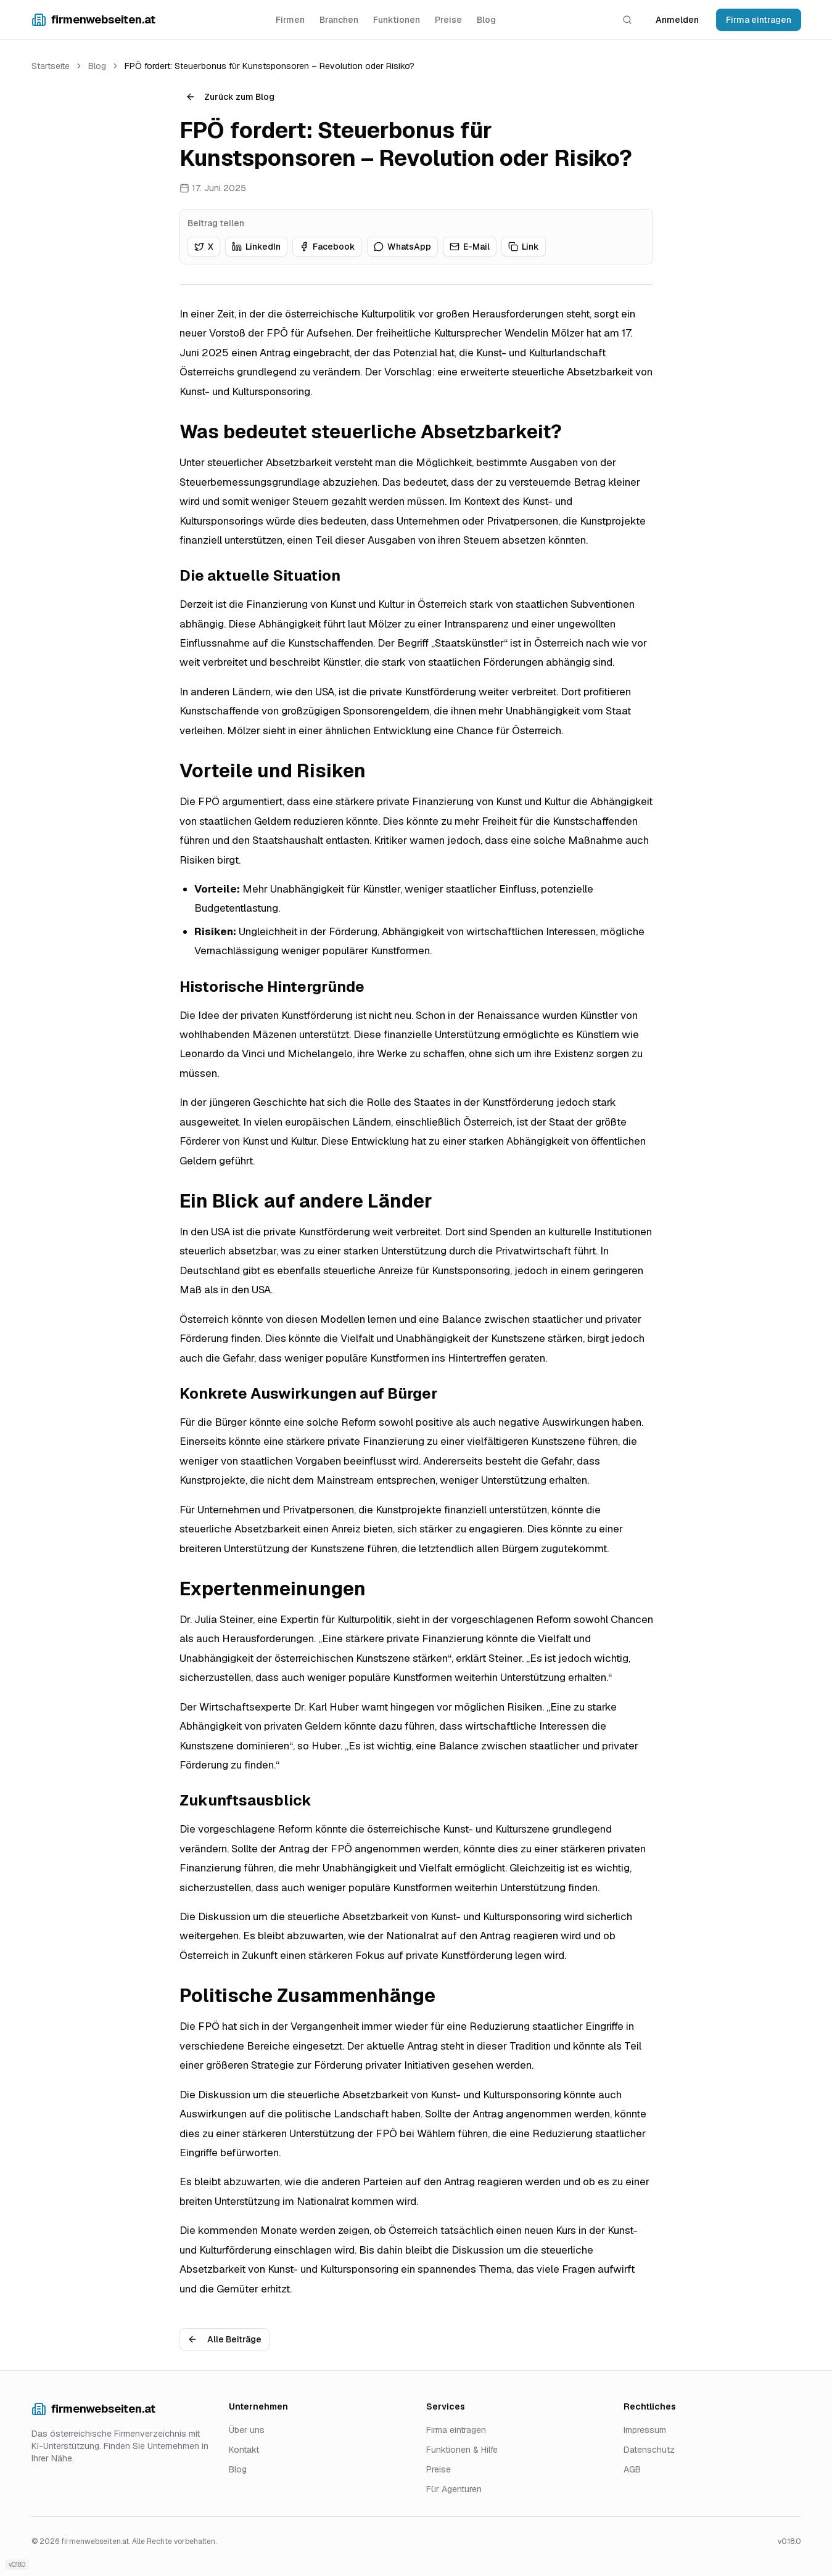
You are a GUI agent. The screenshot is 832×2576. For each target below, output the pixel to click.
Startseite (50, 66)
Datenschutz (649, 2449)
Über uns (247, 2429)
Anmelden (677, 19)
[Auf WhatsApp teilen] (402, 246)
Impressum (645, 2429)
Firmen (290, 19)
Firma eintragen (758, 19)
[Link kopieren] (523, 246)
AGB (632, 2469)
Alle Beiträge (224, 2339)
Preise (448, 19)
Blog (486, 19)
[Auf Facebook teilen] (327, 246)
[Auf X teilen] (203, 246)
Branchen (338, 19)
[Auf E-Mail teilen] (469, 246)
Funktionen (396, 19)
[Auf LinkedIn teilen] (256, 246)
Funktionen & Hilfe (462, 2449)
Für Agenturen (454, 2489)
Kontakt (244, 2449)
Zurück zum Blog (230, 96)
